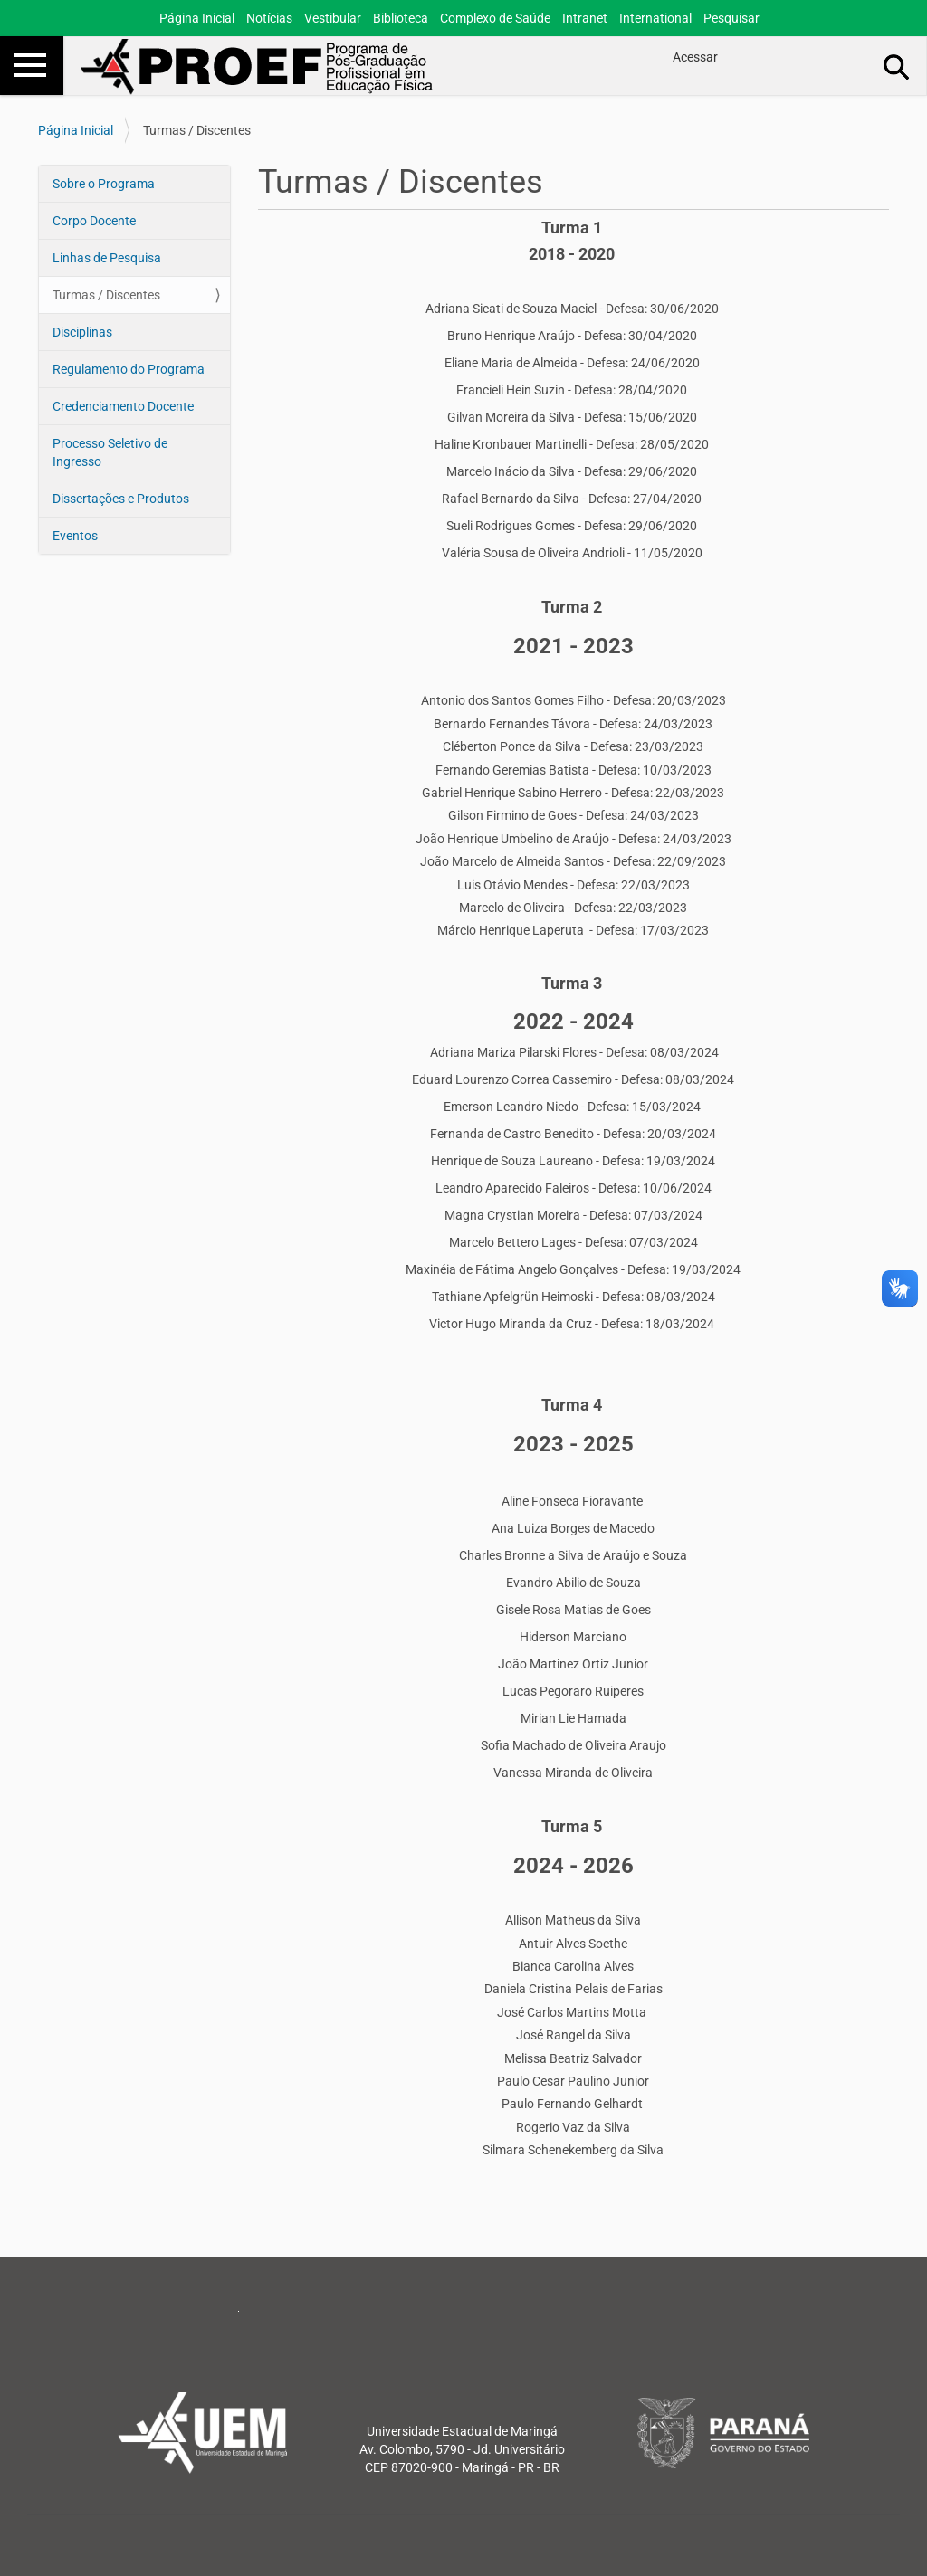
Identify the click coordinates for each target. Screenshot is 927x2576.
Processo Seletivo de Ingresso (110, 452)
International (655, 18)
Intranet (584, 18)
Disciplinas (82, 332)
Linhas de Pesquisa (107, 258)
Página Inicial (196, 18)
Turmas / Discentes (106, 295)
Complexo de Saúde (495, 18)
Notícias (269, 18)
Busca (897, 66)
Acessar (695, 57)
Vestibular (332, 18)
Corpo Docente (94, 221)
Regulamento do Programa (129, 369)
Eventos (75, 535)
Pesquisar (731, 18)
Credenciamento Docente (123, 406)
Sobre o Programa (104, 183)
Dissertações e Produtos (121, 498)
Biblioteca (400, 18)
